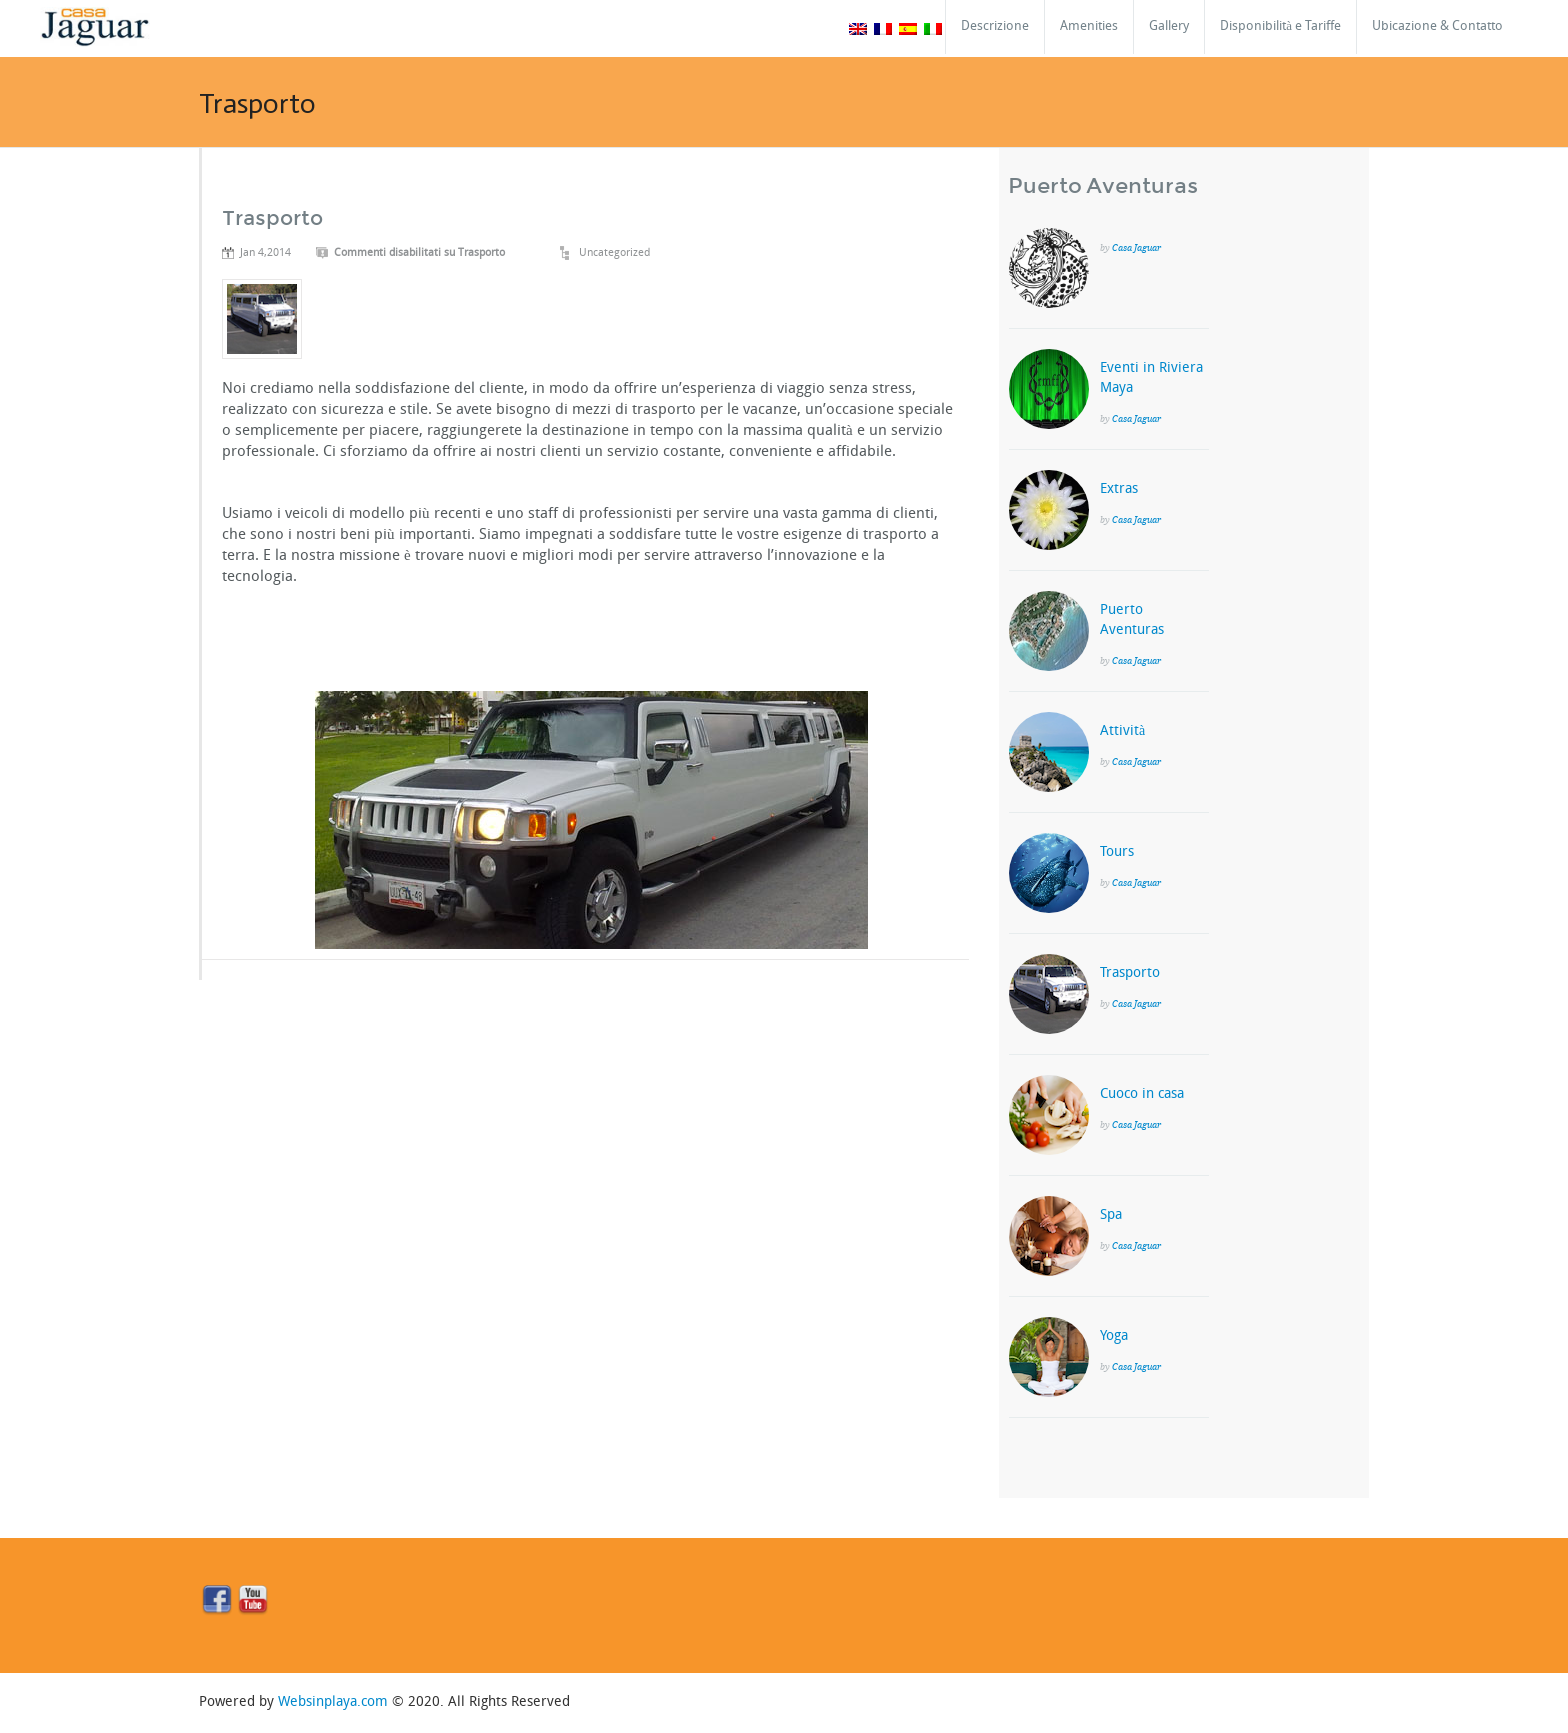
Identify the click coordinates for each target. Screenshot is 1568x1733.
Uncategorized (614, 253)
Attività (1122, 731)
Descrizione (995, 26)
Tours (1117, 852)
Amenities (1089, 26)
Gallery (1169, 26)
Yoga (1114, 1336)
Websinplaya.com (333, 1702)
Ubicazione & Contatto (1437, 26)
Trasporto (272, 218)
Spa (1111, 1215)
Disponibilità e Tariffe (1280, 26)
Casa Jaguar (1136, 247)
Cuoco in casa (1142, 1094)
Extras (1119, 489)
